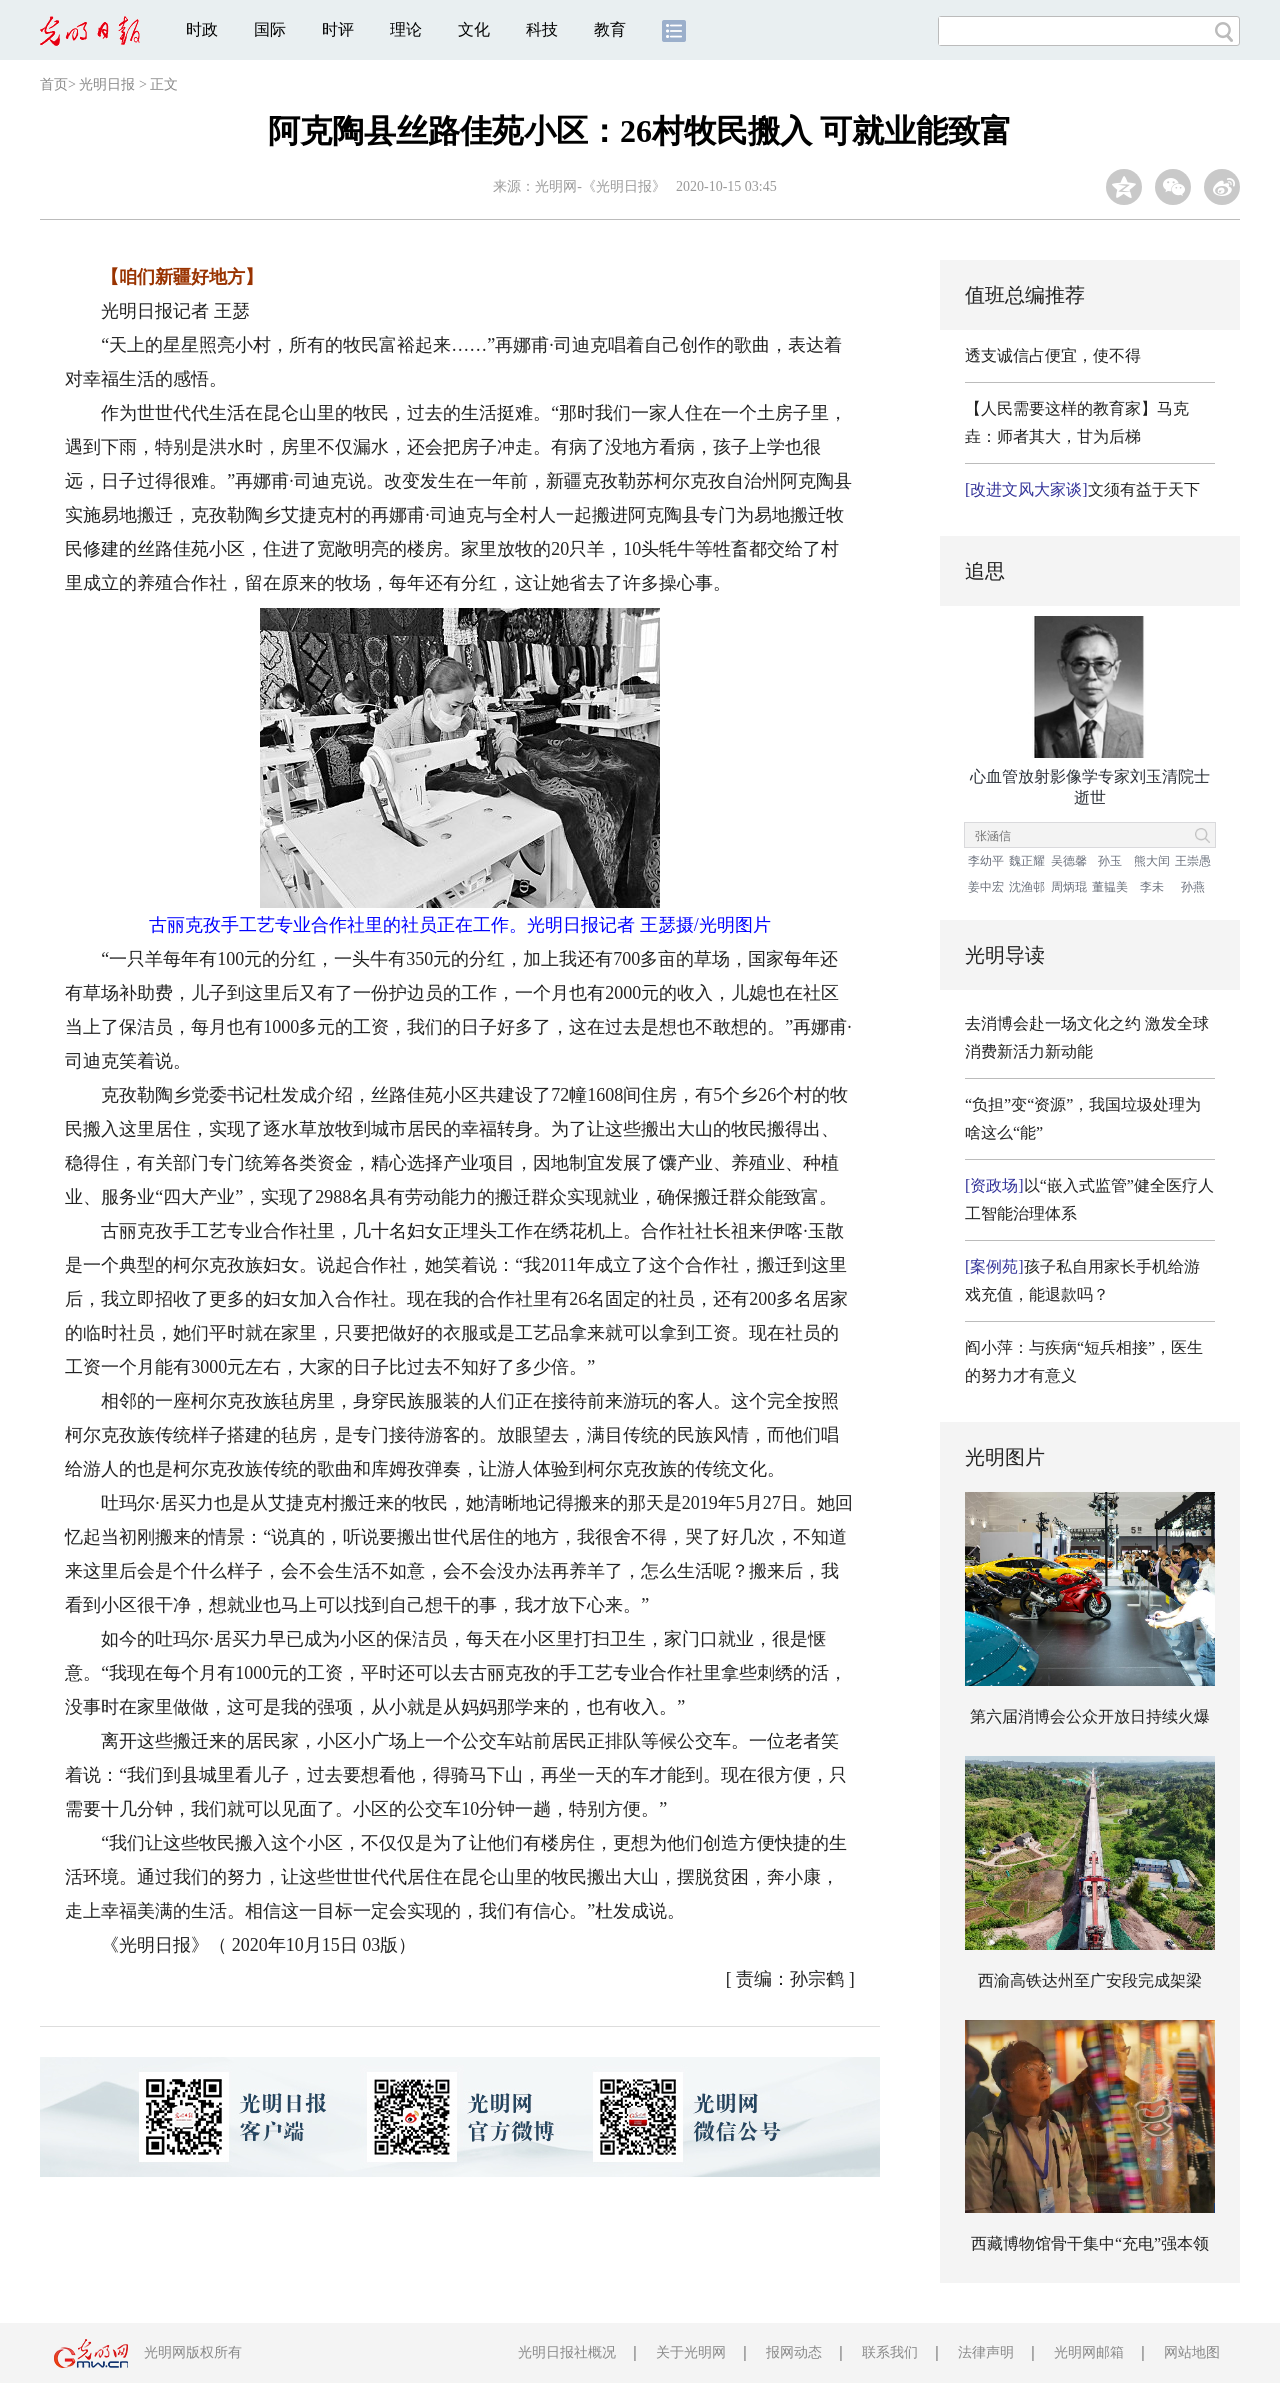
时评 (338, 29)
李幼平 (986, 861)
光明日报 (107, 84)
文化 (474, 29)
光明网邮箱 (1089, 2352)
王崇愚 (1193, 861)
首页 (54, 84)
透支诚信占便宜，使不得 (1053, 355)
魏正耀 (1027, 861)
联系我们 (890, 2352)
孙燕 (1193, 887)
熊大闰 (1152, 861)
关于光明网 (691, 2352)
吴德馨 (1069, 861)
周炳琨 (1069, 887)
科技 (542, 29)
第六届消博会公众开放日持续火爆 (1090, 1716)
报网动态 (794, 2352)
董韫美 (1110, 887)
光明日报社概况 (567, 2352)
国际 (270, 29)
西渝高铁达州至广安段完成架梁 (1090, 1980)
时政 (202, 29)
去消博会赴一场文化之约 (1053, 1023)
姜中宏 (986, 887)
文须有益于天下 (1082, 489)
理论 (406, 29)
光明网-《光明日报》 (600, 186)
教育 (610, 29)
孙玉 (1110, 861)
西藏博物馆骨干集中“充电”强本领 (1090, 2243)
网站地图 (1192, 2352)
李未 (1152, 887)
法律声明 (986, 2352)
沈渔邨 (1027, 887)
